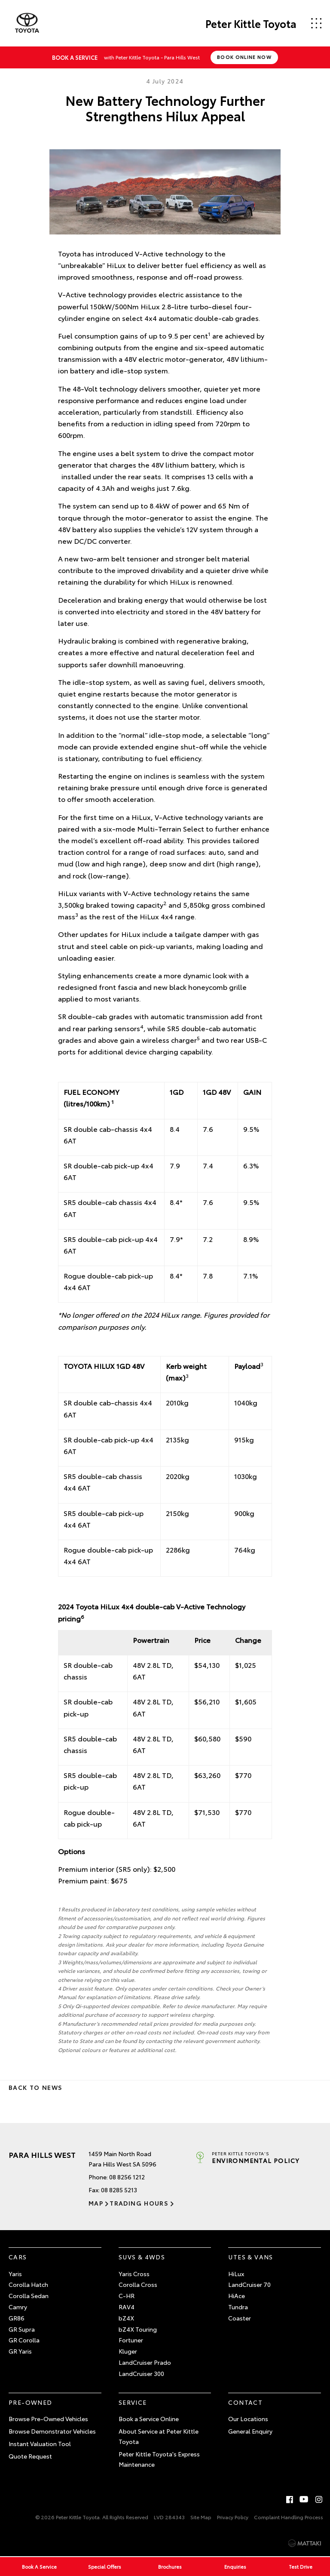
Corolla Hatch (28, 2284)
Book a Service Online (149, 2418)
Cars (18, 2256)
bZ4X (126, 2318)
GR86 (16, 2318)
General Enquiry (250, 2431)
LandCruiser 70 (249, 2284)
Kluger (128, 2351)
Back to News (35, 2087)
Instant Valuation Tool (40, 2443)
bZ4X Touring (138, 2329)
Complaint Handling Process (288, 2517)
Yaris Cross (134, 2273)
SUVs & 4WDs (142, 2256)
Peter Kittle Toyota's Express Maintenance (159, 2459)
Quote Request (30, 2456)
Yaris (15, 2273)
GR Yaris (20, 2351)
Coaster (239, 2318)
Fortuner (131, 2340)
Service (133, 2402)
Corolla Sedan (29, 2295)
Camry (18, 2306)
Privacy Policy (232, 2517)
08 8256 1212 (127, 2176)
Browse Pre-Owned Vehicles (48, 2418)
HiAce (236, 2295)
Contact (245, 2402)
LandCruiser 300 (141, 2373)
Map (96, 2203)
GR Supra (22, 2329)
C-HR (126, 2295)
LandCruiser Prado (145, 2362)
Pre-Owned (30, 2402)
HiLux (236, 2273)
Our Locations (248, 2418)
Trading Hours (139, 2203)
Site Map (200, 2517)
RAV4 (126, 2306)
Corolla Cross (138, 2284)
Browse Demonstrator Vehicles (52, 2431)
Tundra (238, 2306)
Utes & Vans (250, 2256)
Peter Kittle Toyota (250, 23)
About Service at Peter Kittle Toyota (159, 2436)
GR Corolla (24, 2340)
